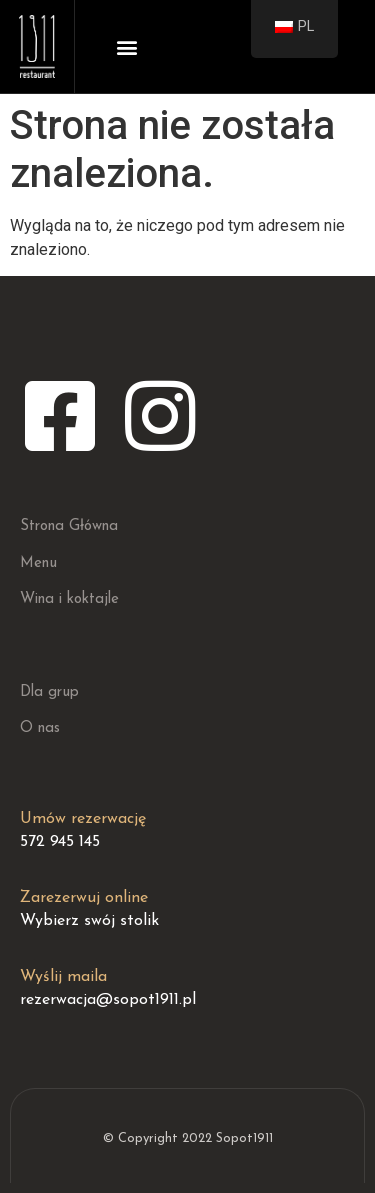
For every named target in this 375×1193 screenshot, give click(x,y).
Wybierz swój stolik (89, 921)
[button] (127, 46)
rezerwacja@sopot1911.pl (108, 1000)
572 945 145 (60, 842)
